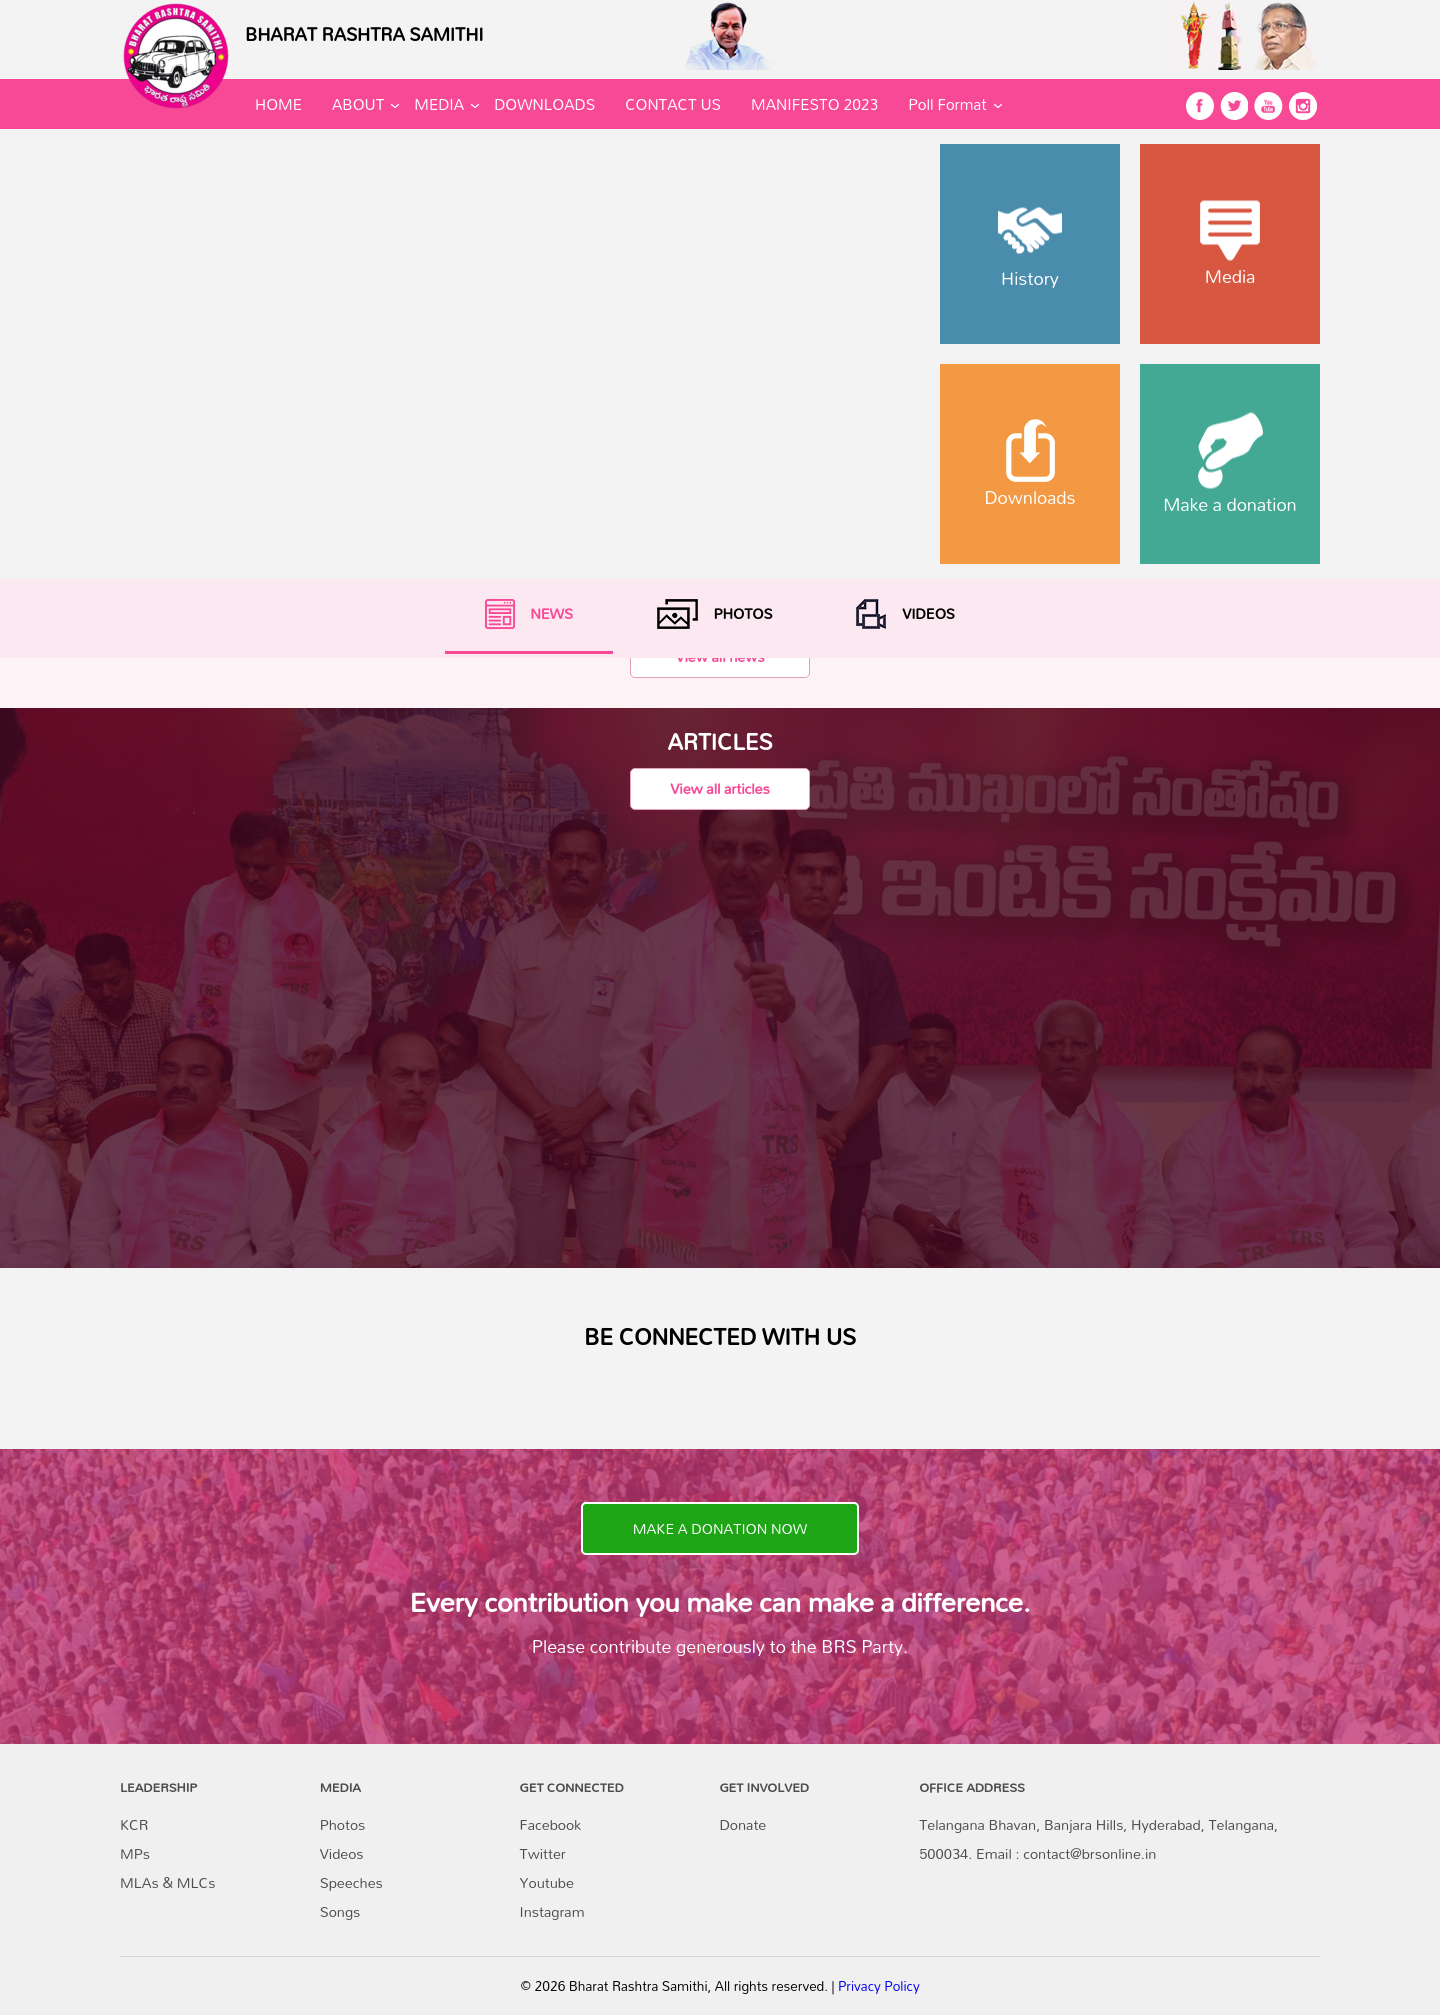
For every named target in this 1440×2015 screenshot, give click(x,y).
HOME (278, 104)
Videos (342, 1853)
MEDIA (439, 104)
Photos (342, 1824)
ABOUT (358, 104)
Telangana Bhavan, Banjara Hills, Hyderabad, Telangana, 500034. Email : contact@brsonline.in (1098, 1839)
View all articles (719, 788)
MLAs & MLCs (167, 1882)
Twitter (543, 1853)
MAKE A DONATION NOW (720, 1528)
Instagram (552, 1911)
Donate (742, 1824)
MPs (135, 1853)
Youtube (547, 1882)
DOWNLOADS (544, 104)
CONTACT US (673, 104)
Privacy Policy (879, 1986)
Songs (340, 1911)
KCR (134, 1824)
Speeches (351, 1882)
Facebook (550, 1824)
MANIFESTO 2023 (814, 104)
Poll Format (947, 104)
